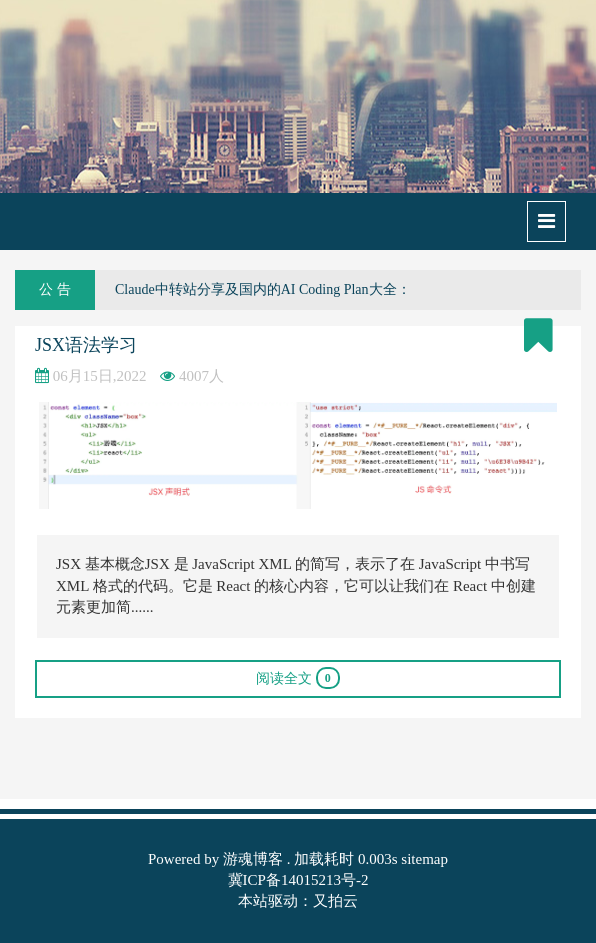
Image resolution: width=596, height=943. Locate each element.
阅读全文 (298, 678)
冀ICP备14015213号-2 (298, 880)
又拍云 (335, 901)
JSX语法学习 (86, 345)
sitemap (424, 859)
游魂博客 (253, 859)
